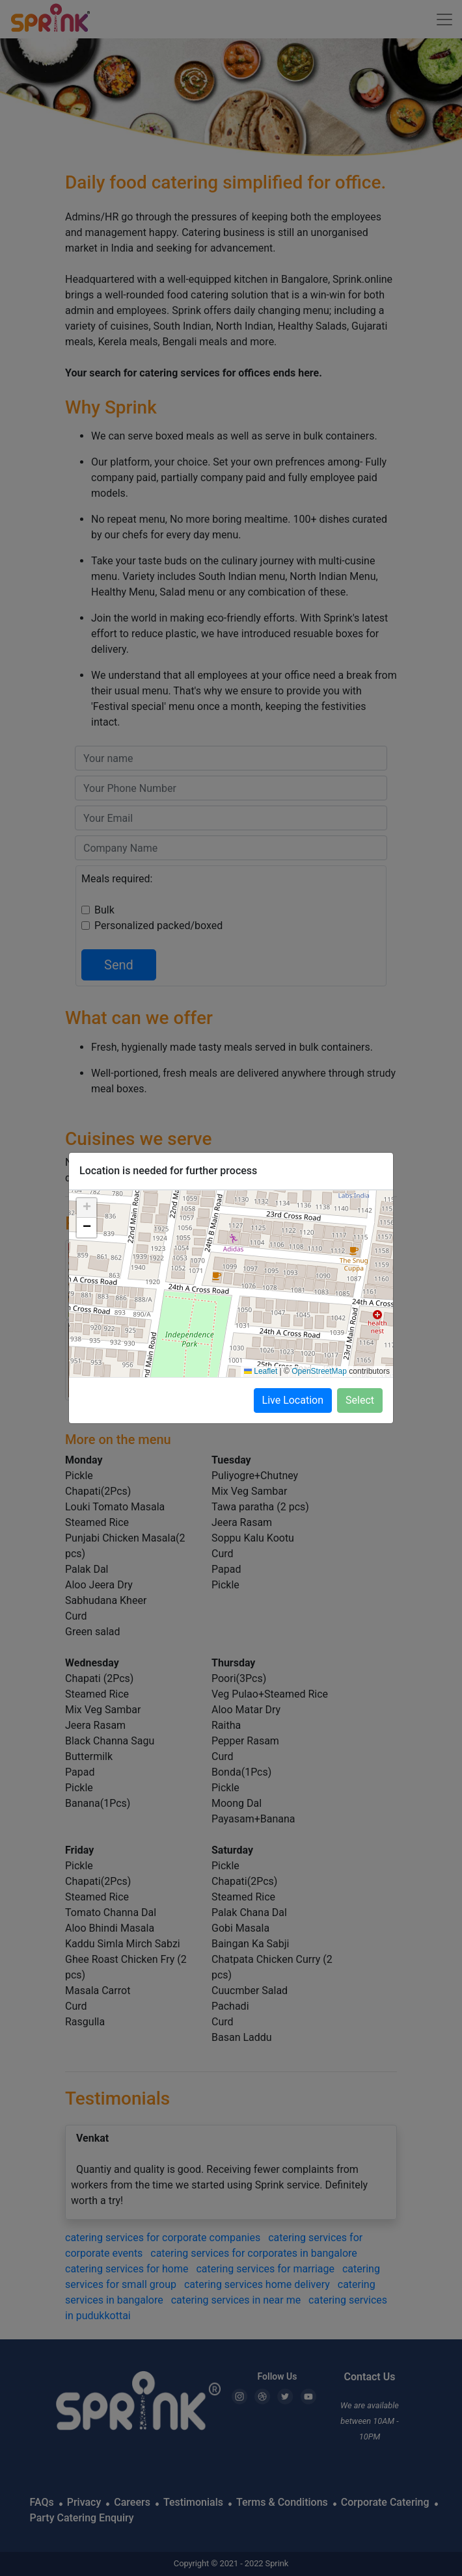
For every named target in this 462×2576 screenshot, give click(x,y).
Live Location (293, 1400)
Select (360, 1400)
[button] (86, 1208)
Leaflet (260, 1371)
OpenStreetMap (319, 1371)
